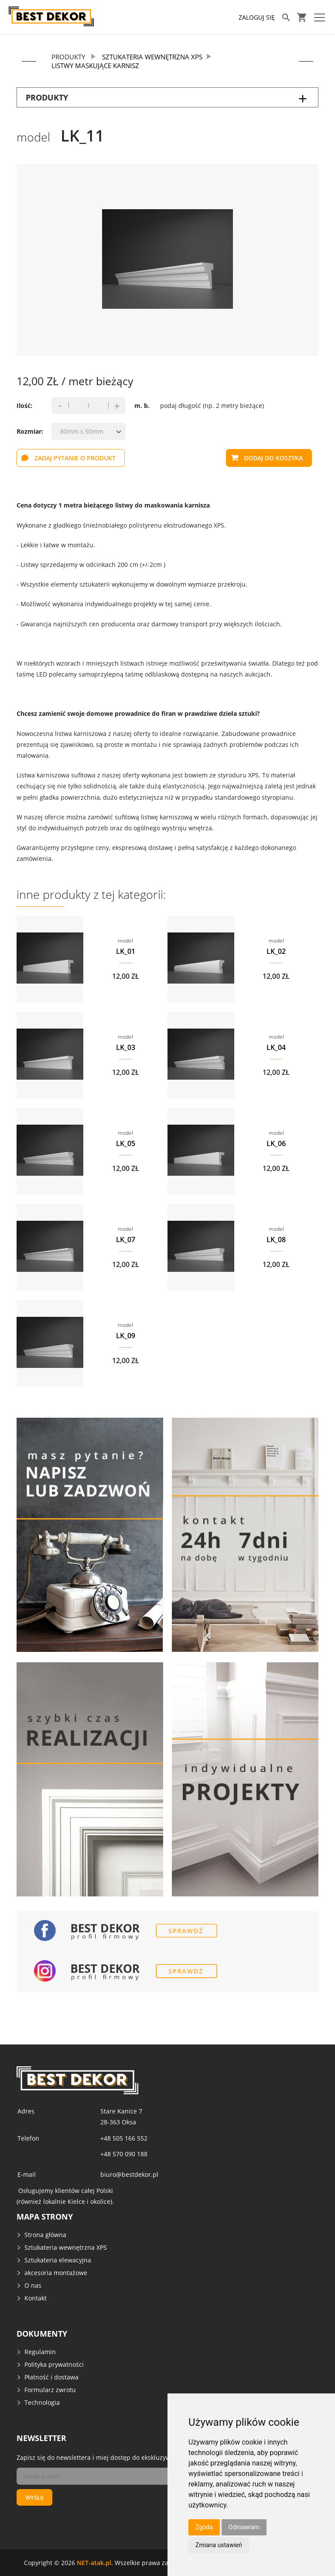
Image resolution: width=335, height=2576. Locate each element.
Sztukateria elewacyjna (57, 2260)
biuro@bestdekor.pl (129, 2174)
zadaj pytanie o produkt (75, 458)
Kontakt (35, 2298)
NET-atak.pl (94, 2562)
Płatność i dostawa (51, 2377)
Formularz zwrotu (50, 2390)
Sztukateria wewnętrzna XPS (65, 2247)
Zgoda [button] (204, 2527)
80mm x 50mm (81, 431)
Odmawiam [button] (244, 2527)
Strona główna (45, 2235)
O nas (32, 2285)
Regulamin (40, 2352)
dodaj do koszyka (273, 458)
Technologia (42, 2402)
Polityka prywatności (54, 2364)
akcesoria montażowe (55, 2273)
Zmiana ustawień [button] (218, 2544)
